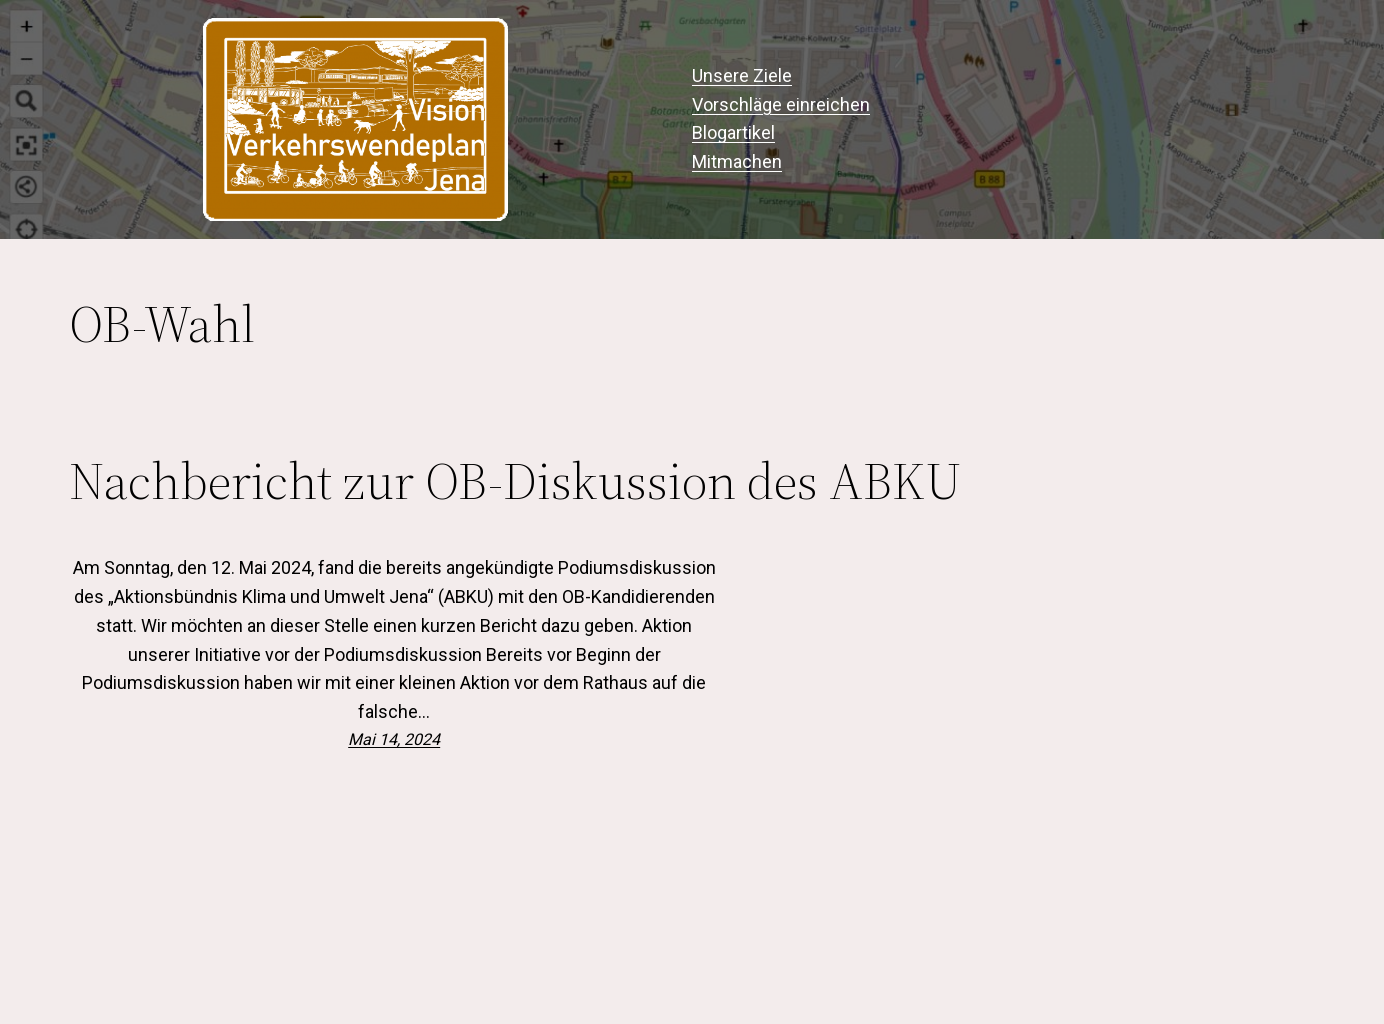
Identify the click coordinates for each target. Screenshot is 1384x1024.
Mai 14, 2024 (394, 739)
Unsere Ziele (742, 75)
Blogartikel (733, 132)
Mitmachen (737, 161)
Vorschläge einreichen (781, 104)
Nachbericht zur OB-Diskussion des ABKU (515, 481)
